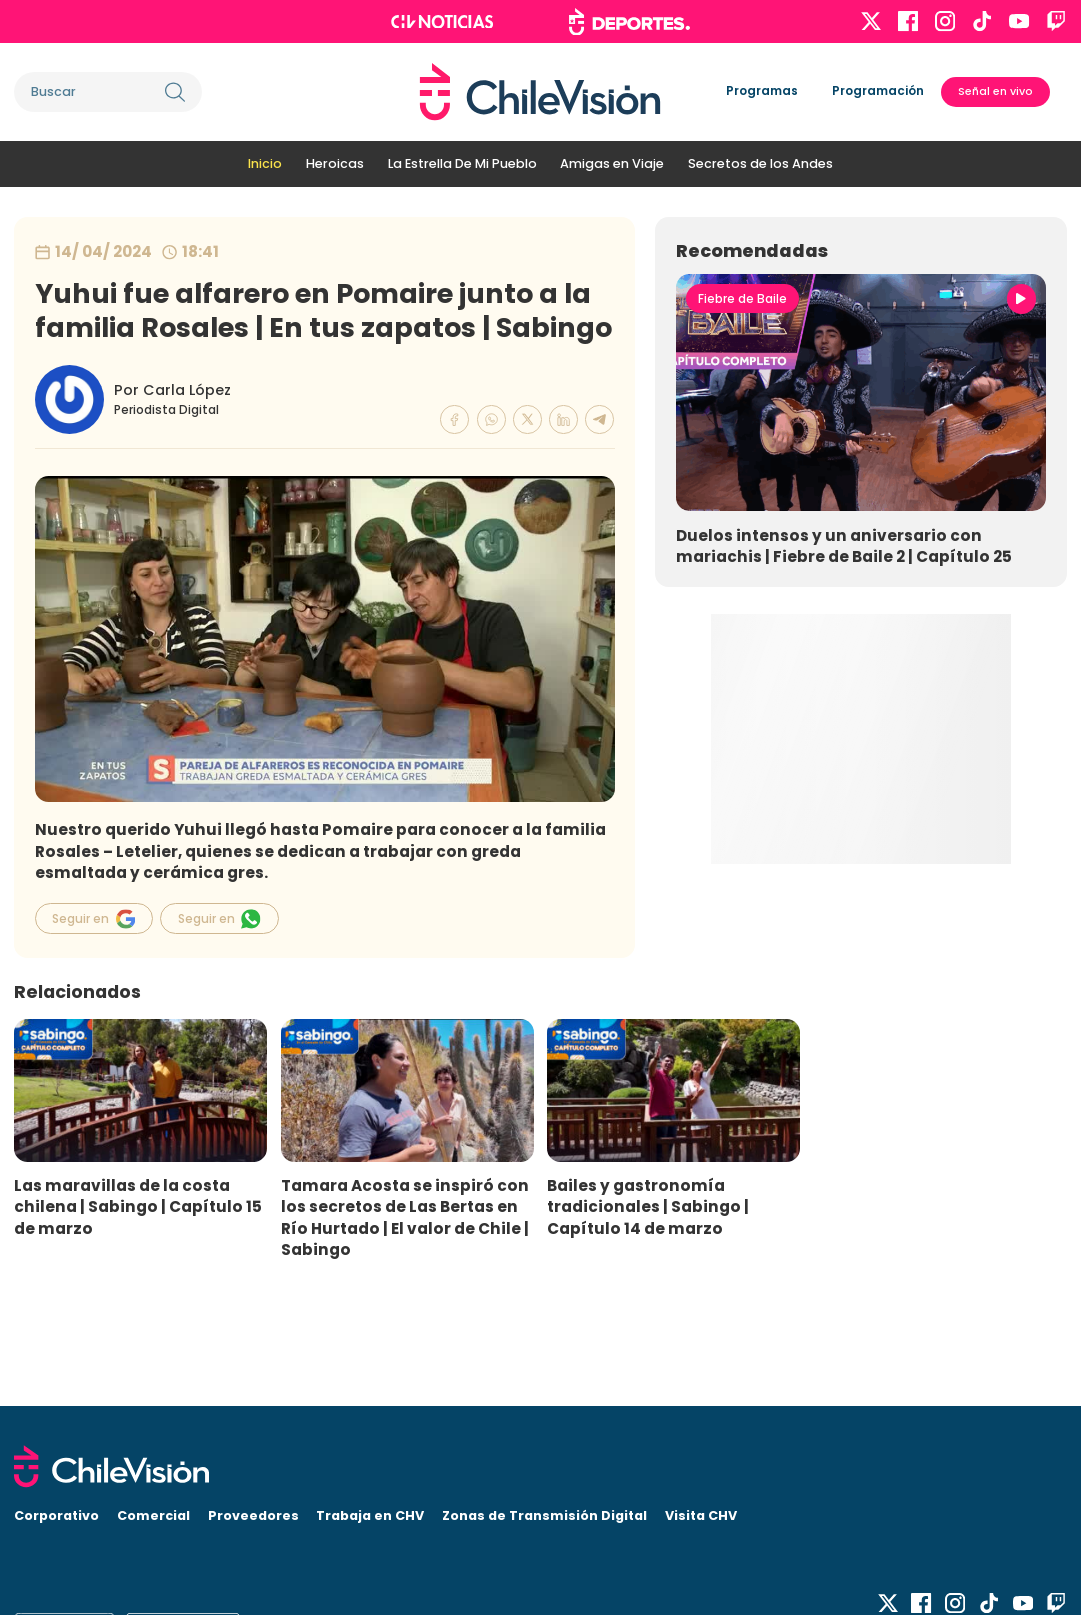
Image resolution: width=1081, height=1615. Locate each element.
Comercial (153, 1515)
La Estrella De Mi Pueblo (462, 163)
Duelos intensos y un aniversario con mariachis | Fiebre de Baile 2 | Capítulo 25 (844, 546)
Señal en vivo (995, 91)
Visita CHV (701, 1515)
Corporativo (56, 1515)
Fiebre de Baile (742, 299)
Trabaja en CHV (370, 1515)
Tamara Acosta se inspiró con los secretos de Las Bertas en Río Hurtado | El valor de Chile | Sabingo (405, 1217)
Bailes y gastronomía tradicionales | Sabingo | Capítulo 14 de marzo (648, 1206)
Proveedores (253, 1515)
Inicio (265, 163)
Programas (762, 91)
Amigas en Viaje (612, 163)
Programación (878, 91)
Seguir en (93, 919)
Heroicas (335, 163)
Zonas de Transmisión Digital (544, 1515)
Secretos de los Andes (760, 163)
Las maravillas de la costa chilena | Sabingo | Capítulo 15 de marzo (138, 1206)
